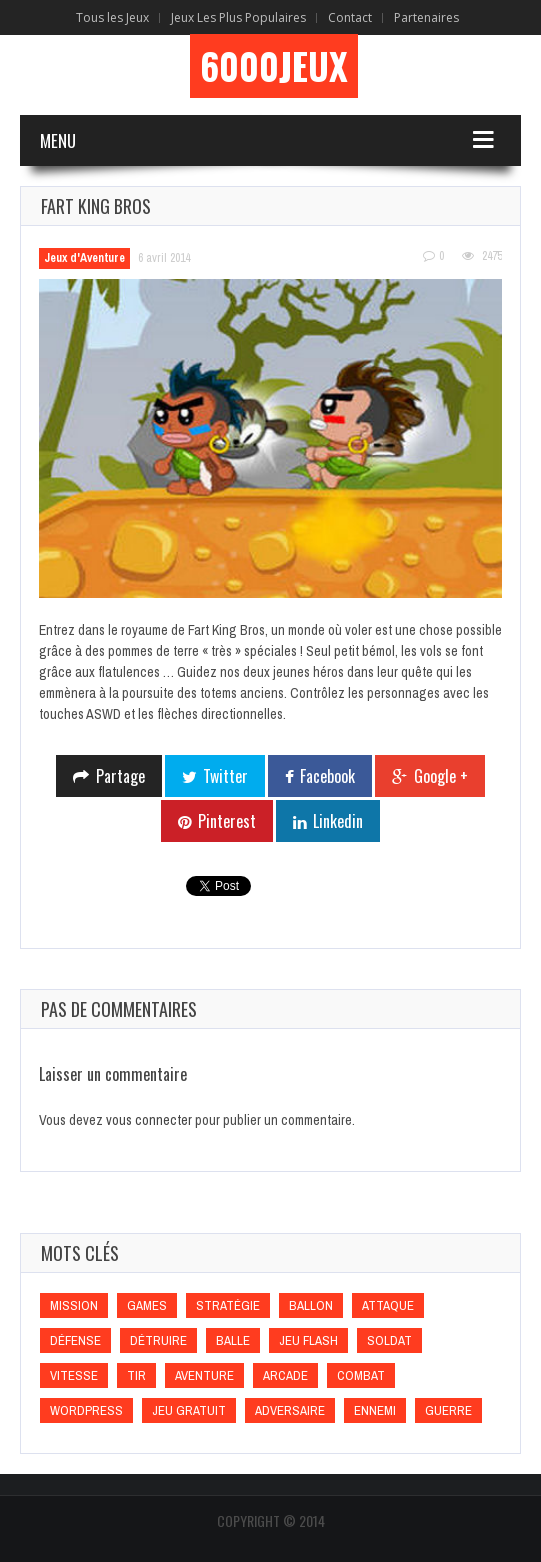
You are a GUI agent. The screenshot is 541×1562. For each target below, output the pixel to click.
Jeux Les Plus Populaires (238, 17)
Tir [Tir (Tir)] (136, 1375)
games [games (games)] (147, 1305)
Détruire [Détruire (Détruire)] (158, 1340)
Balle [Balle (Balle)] (233, 1340)
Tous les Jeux (112, 17)
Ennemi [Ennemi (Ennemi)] (375, 1410)
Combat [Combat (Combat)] (361, 1375)
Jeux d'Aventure (84, 258)
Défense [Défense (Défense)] (75, 1340)
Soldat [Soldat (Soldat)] (389, 1340)
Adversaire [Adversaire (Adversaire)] (290, 1410)
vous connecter (149, 1120)
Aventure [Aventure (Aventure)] (204, 1375)
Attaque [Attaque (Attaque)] (388, 1305)
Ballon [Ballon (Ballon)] (311, 1305)
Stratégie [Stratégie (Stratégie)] (228, 1305)
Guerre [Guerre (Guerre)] (448, 1410)
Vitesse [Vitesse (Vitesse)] (74, 1375)
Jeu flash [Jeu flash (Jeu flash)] (308, 1340)
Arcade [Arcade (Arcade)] (285, 1375)
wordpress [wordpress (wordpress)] (86, 1410)
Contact (350, 17)
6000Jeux (274, 66)
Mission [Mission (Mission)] (74, 1305)
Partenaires (426, 17)
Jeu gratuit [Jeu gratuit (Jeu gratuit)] (189, 1410)
